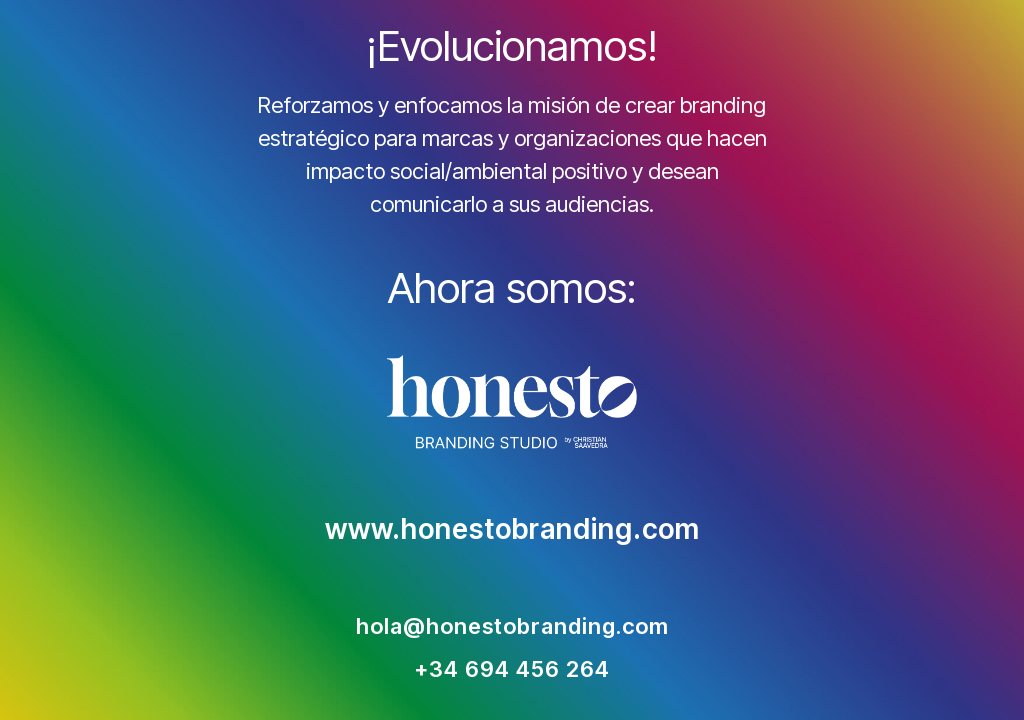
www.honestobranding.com (512, 530)
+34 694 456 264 (512, 670)
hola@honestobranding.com (512, 627)
